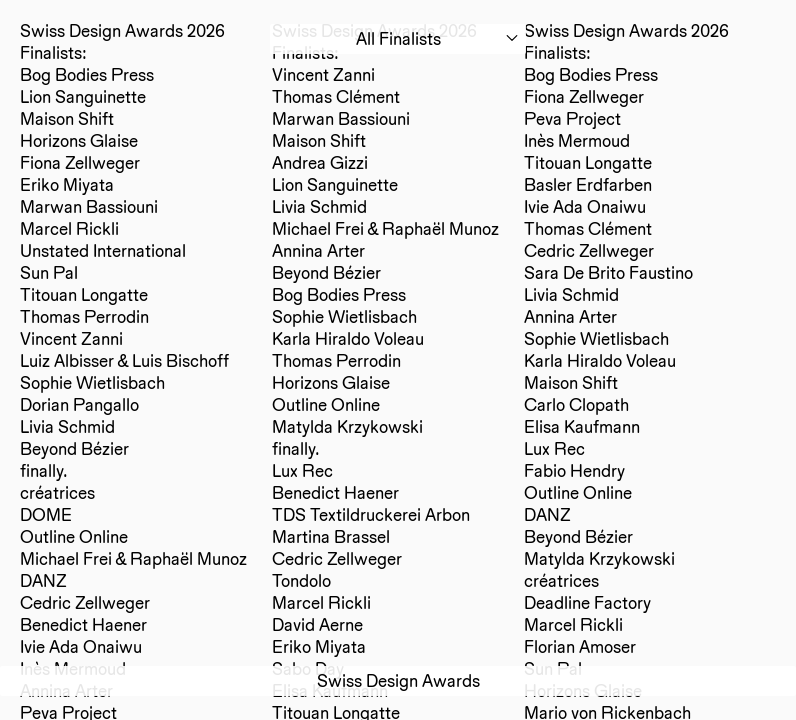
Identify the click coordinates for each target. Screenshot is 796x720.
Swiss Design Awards (398, 680)
